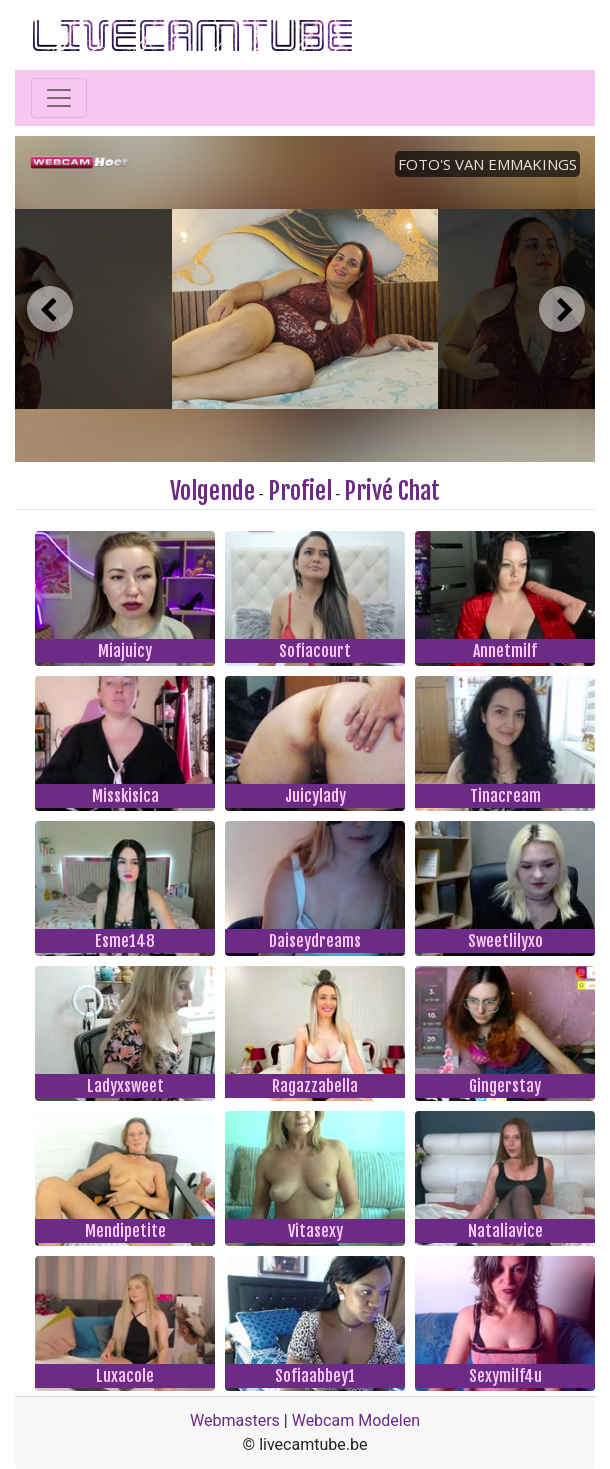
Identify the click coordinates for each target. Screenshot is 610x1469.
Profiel (300, 491)
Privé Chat (392, 491)
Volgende (212, 491)
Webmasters (235, 1420)
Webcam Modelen (356, 1420)
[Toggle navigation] (59, 98)
